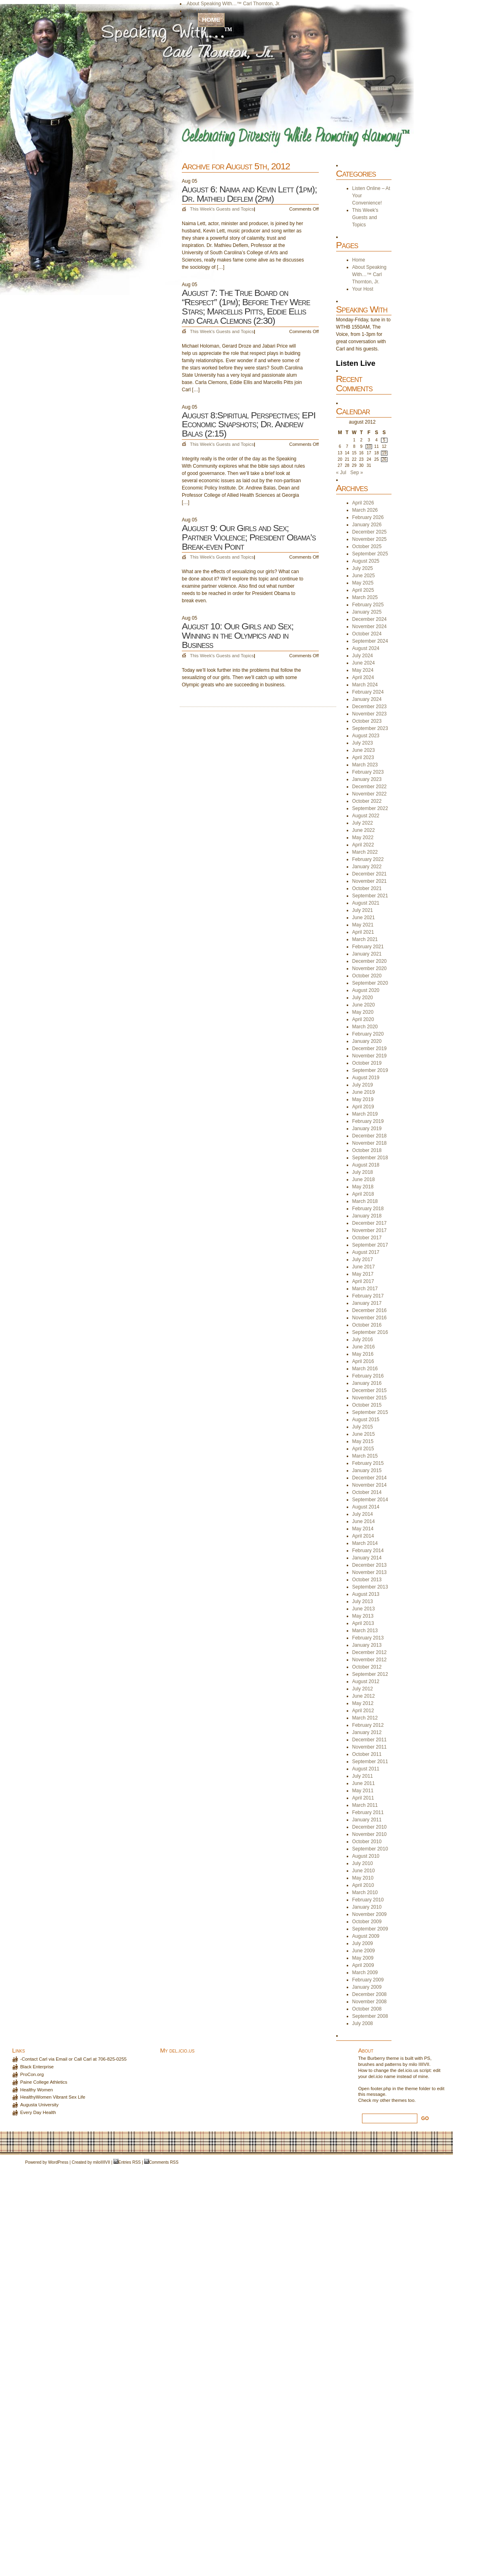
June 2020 (363, 1005)
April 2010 (363, 1885)
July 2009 (362, 1943)
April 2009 (363, 1965)
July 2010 (362, 1863)
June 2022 (363, 830)
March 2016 (365, 1368)
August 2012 (365, 1681)
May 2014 (363, 1529)
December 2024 (369, 619)
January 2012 (367, 1732)
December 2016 (369, 1310)
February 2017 (368, 1296)
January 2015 (367, 1470)
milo (97, 2162)
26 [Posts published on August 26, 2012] (384, 459)
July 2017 (362, 1259)
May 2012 (363, 1703)
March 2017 (365, 1288)
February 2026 (368, 517)
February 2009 (368, 1980)
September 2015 (370, 1412)
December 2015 (369, 1390)
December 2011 (369, 1740)
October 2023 (367, 721)
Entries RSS (129, 2162)
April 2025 (363, 590)
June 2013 (363, 1609)
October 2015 (367, 1405)
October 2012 (367, 1667)
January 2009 (367, 1987)
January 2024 (367, 699)
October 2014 (367, 1492)
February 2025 (368, 605)
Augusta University (39, 2104)
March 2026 (365, 510)
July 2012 (362, 1689)
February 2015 (368, 1463)
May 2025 (363, 583)
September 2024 (370, 641)
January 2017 (367, 1303)
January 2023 (367, 779)
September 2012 (370, 1674)
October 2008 (367, 2009)
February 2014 (368, 1550)
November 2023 (369, 714)
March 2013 (365, 1630)
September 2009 (370, 1929)
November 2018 (369, 1143)
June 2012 (363, 1696)
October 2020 (367, 976)
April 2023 (363, 757)
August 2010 (365, 1856)
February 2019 (368, 1121)
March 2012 (365, 1718)
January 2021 (367, 954)
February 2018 (368, 1208)
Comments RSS (164, 2162)
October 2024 (367, 634)
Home (211, 19)
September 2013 (370, 1587)
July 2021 (362, 910)
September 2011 (370, 1761)
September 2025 (370, 554)
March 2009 (365, 1972)
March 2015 (365, 1456)
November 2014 (369, 1485)
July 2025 (362, 568)
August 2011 (365, 1769)
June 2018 (363, 1179)
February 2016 (368, 1376)
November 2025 (369, 539)
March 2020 (365, 1027)
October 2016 (367, 1325)
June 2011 (363, 1783)
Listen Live (355, 363)
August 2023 (365, 735)
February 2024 (368, 692)
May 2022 (363, 837)
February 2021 (368, 946)
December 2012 (369, 1652)
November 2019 (369, 1056)
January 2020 (367, 1041)
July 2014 (362, 1514)
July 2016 (362, 1339)
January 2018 (367, 1216)
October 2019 (367, 1063)
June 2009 (363, 1951)
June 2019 (363, 1092)
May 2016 (363, 1354)
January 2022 (367, 866)
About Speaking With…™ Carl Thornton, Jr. (233, 3)
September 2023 (370, 728)
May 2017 (363, 1274)
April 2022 (363, 845)
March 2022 (365, 852)
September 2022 (370, 808)
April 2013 (363, 1623)
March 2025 (365, 597)
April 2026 (363, 503)
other (385, 2100)
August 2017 (365, 1252)
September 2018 (370, 1157)
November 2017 (369, 1230)
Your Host (197, 11)
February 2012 (368, 1725)
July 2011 (362, 1776)
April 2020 (363, 1019)
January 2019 (367, 1128)
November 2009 (369, 1914)
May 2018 (363, 1187)
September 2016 (370, 1332)
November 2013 (369, 1572)
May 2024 (363, 670)
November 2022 (369, 794)
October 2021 (367, 888)
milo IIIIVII (419, 2064)
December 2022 (369, 786)
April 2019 (363, 1107)
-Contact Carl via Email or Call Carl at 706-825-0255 (73, 2059)
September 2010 (370, 1849)
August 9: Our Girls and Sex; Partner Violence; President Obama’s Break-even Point (249, 537)
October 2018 (367, 1150)
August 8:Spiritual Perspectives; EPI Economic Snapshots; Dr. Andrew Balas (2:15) (249, 424)
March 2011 (365, 1805)
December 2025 (369, 532)
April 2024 (363, 677)
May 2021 (363, 925)
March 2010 (365, 1892)
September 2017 (370, 1245)
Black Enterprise (37, 2066)
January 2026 (367, 524)
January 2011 (367, 1820)
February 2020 (368, 1034)
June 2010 (363, 1870)
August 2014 (365, 1507)
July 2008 (362, 2023)
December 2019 (369, 1048)
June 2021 (363, 917)
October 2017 (367, 1238)
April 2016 (363, 1361)
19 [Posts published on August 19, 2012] (384, 453)
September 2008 (370, 2016)
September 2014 (370, 1499)
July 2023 (362, 743)
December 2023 (369, 706)
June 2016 (363, 1347)
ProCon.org (32, 2074)
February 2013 (368, 1638)
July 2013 (362, 1601)
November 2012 (369, 1659)
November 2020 (369, 968)
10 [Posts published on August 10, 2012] (369, 446)
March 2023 (365, 765)
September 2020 (370, 983)
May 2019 (363, 1099)
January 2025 (367, 612)
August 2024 (365, 648)
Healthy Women (36, 2089)
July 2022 (362, 823)
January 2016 (367, 1383)
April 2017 (363, 1281)
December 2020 (369, 961)
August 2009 (365, 1936)
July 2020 (362, 997)
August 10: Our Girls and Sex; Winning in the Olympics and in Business (237, 635)
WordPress (58, 2162)
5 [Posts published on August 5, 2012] (384, 440)
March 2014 (365, 1543)
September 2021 (370, 896)
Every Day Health (38, 2112)
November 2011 (369, 1747)
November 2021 (369, 881)
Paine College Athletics (43, 2082)
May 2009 (363, 1958)
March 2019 (365, 1114)
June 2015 (363, 1434)
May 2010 (363, 1878)
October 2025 (367, 546)
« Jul (341, 472)
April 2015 (363, 1449)
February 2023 (368, 772)
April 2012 (363, 1710)
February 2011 (368, 1812)
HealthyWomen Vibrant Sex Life (52, 2097)
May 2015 (363, 1441)
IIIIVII (105, 2162)
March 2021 (365, 939)
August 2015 (365, 1419)
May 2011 (363, 1790)
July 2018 (362, 1172)
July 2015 (362, 1427)
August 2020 (365, 990)
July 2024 (362, 655)
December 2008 (369, 1994)
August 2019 (365, 1077)
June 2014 (363, 1521)
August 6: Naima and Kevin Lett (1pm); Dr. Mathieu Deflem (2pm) (249, 194)
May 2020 (363, 1012)
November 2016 (369, 1318)
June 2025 (363, 575)
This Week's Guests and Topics (222, 209)
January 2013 (367, 1645)
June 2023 (363, 750)
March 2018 (365, 1201)
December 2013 (369, 1565)
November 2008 (369, 2001)
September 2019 (370, 1070)
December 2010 (369, 1827)
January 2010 (367, 1907)
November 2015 (369, 1398)
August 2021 (365, 903)
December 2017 (369, 1223)
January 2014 (367, 1558)
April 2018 (363, 1194)
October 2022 (367, 801)
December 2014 (369, 1478)
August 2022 (365, 816)
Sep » (356, 472)
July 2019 (362, 1085)
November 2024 (369, 626)
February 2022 (368, 859)
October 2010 (367, 1841)
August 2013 (365, 1594)
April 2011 (363, 1798)
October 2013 (367, 1579)
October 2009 (367, 1921)
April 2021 (363, 932)
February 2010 (368, 1900)
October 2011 (367, 1754)
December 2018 (369, 1136)
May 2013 (363, 1616)
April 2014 (363, 1536)
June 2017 (363, 1267)
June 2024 (363, 663)
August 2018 (365, 1165)
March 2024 (365, 685)
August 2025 (365, 561)
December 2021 (369, 874)
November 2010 (369, 1834)
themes (398, 2100)
